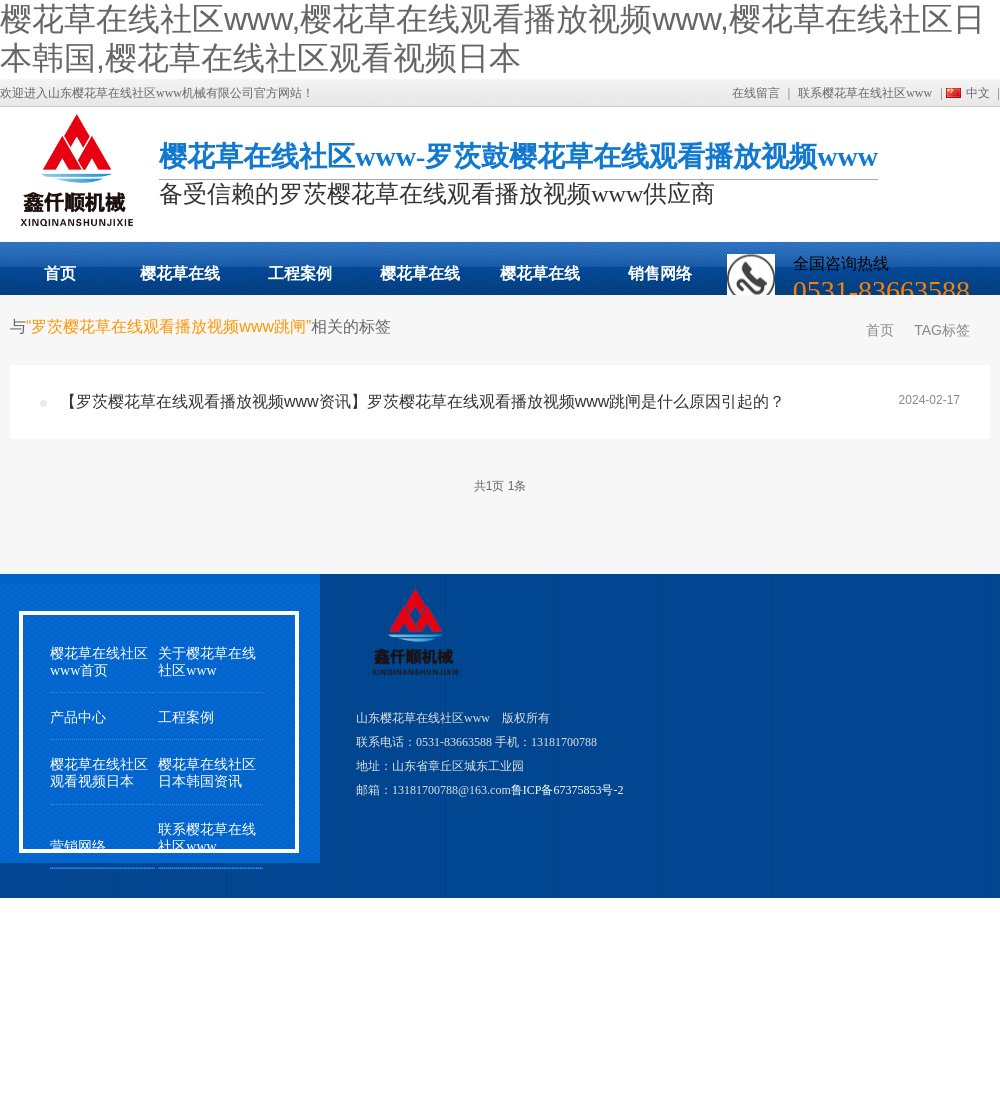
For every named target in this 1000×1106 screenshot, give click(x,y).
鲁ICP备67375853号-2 (567, 790)
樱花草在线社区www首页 (99, 662)
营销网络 (78, 846)
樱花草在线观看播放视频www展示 (180, 280)
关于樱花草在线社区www (207, 662)
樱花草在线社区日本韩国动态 (420, 280)
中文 (978, 93)
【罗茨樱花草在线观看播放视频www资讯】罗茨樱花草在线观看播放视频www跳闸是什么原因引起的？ (422, 401)
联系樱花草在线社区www (865, 93)
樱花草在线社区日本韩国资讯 (207, 773)
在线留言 (756, 93)
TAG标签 (942, 330)
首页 (60, 273)
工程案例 (300, 273)
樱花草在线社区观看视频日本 (540, 280)
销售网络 (660, 273)
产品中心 (78, 717)
